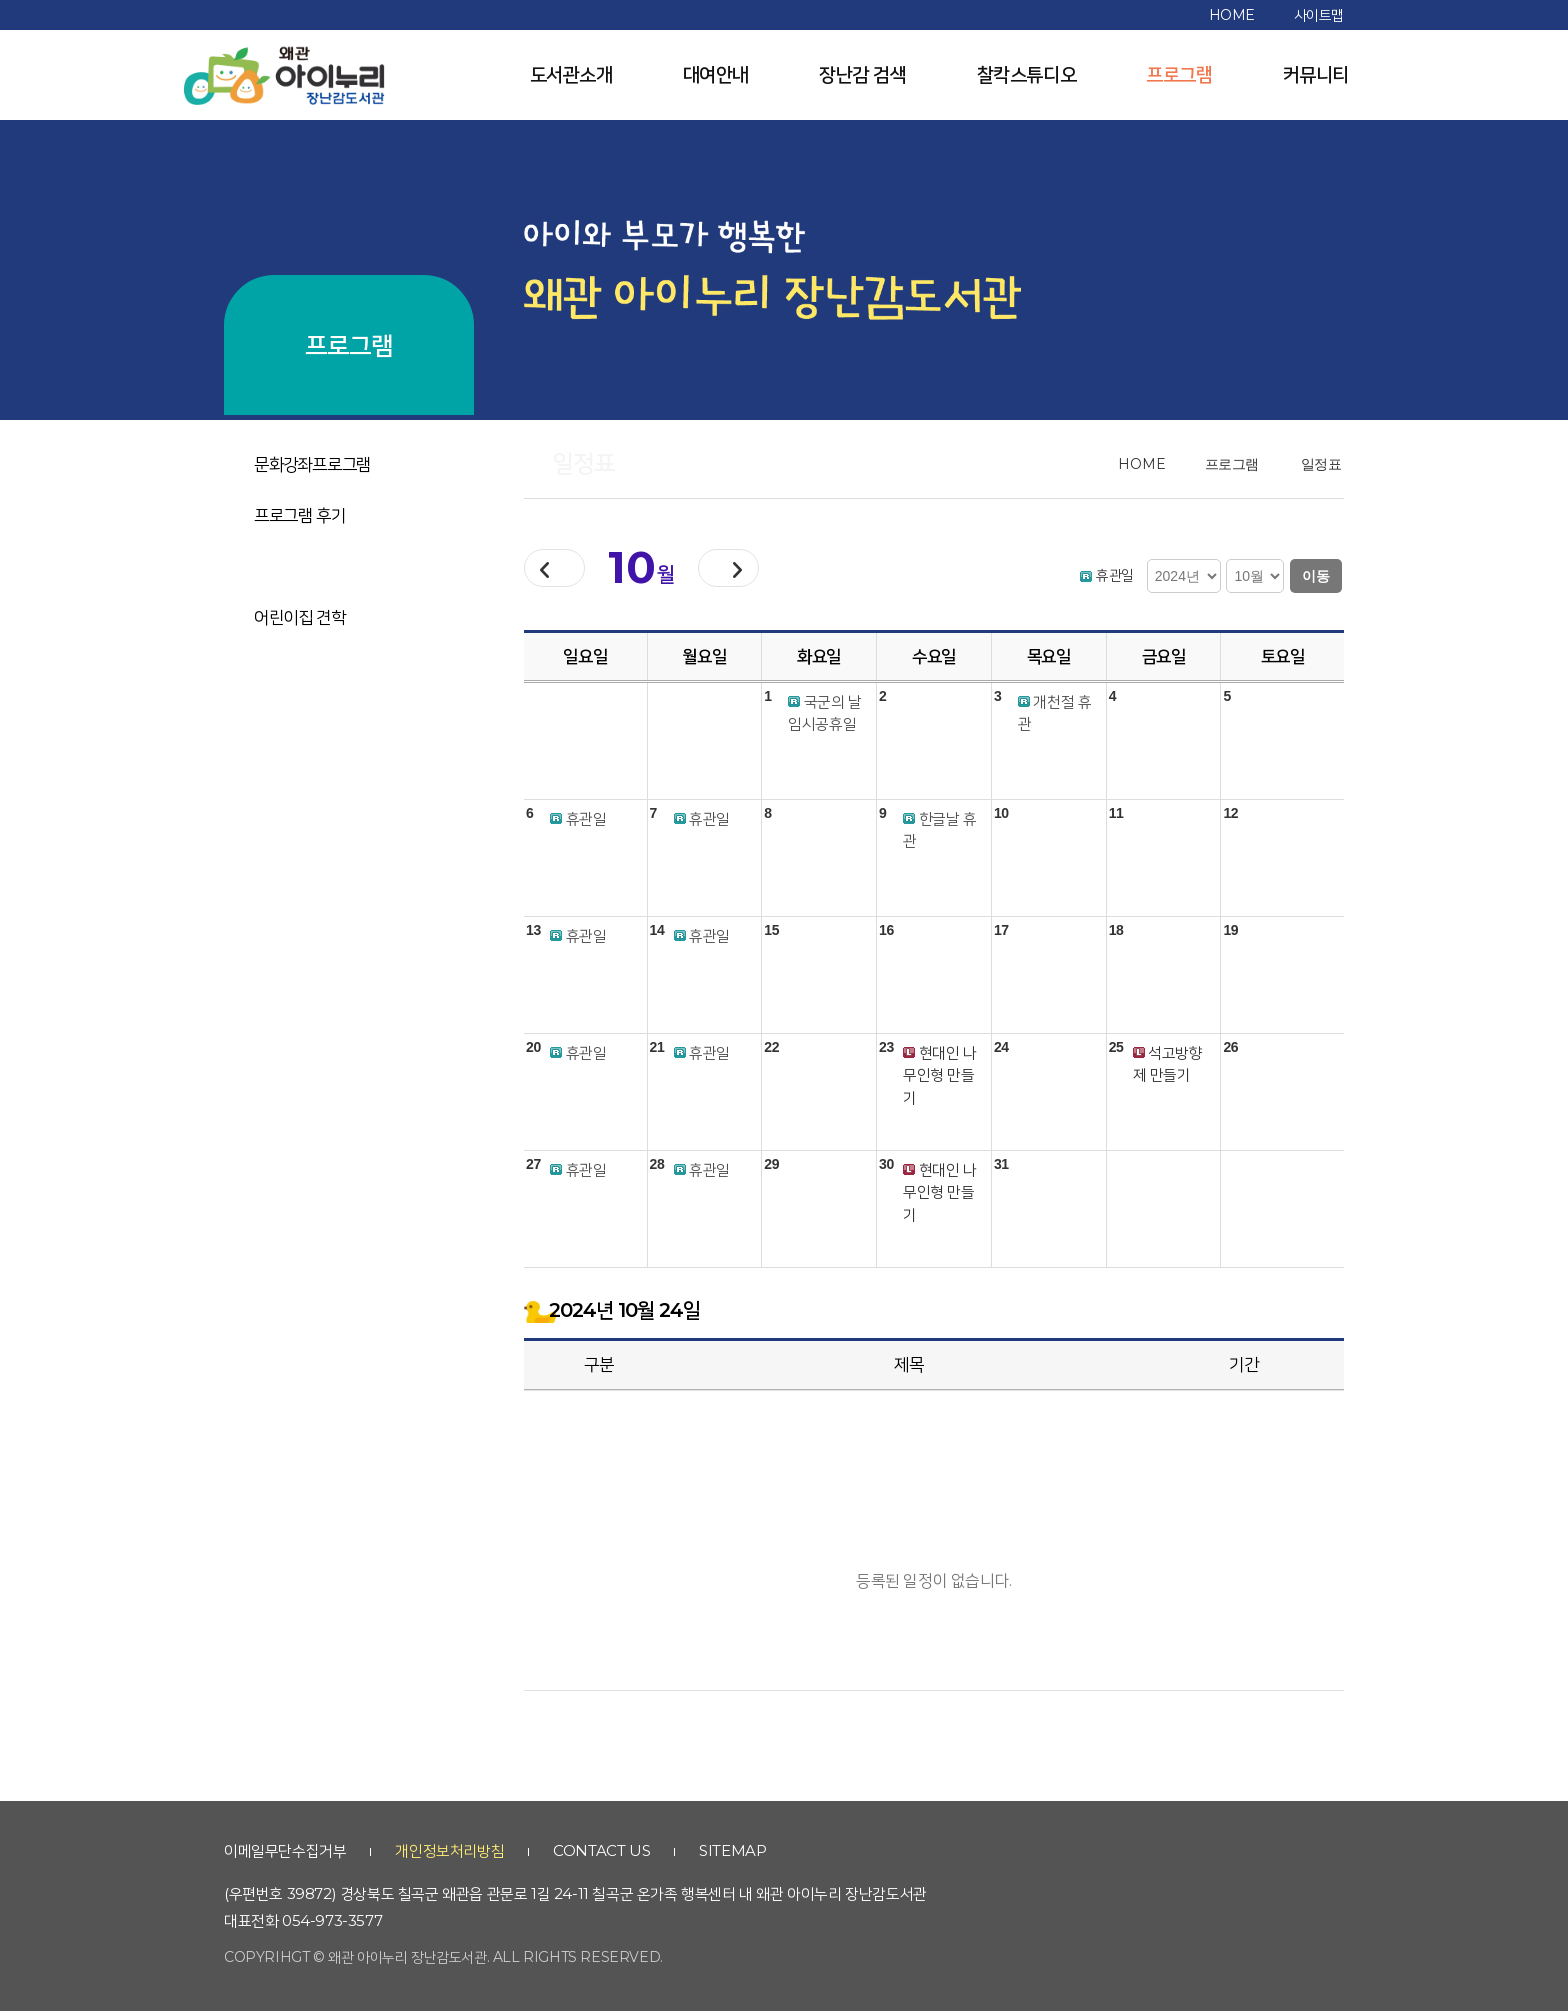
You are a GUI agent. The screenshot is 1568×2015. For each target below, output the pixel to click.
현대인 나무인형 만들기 (940, 1079)
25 (1116, 1051)
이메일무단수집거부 (285, 1854)
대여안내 (716, 74)
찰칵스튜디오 (1027, 74)
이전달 (565, 570)
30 (886, 1168)
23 (886, 1051)
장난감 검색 (863, 74)
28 (657, 1168)
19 (1230, 934)
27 (533, 1168)
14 (657, 934)
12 (1230, 817)
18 (1116, 934)
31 (1001, 1168)
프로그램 (1179, 74)
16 (886, 934)
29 (771, 1168)
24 (1001, 1051)
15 (771, 934)
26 (1230, 1051)
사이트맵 (1319, 15)
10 (1001, 817)
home (1232, 15)
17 (1001, 934)
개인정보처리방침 (449, 1854)
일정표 (276, 566)
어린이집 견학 (299, 617)
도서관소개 (571, 74)
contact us (601, 1854)
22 (771, 1051)
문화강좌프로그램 (312, 464)
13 (533, 934)
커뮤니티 (1316, 74)
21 (657, 1051)
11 (1116, 817)
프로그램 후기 (299, 515)
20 (533, 1051)
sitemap (732, 1854)
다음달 (760, 570)
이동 (1316, 576)
